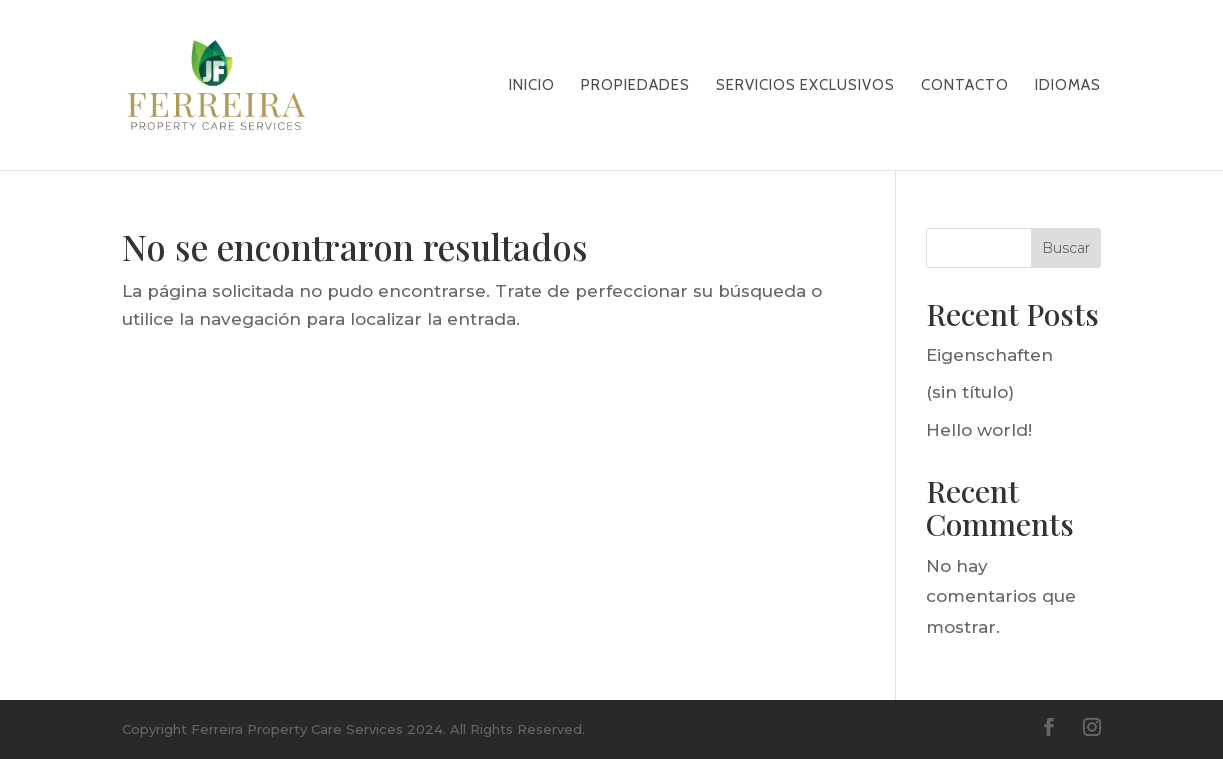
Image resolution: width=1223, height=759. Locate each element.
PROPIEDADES (635, 86)
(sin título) (970, 392)
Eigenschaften (989, 355)
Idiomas (1068, 86)
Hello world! (979, 430)
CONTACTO (965, 86)
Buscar (1066, 248)
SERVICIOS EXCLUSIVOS (805, 86)
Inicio (532, 86)
